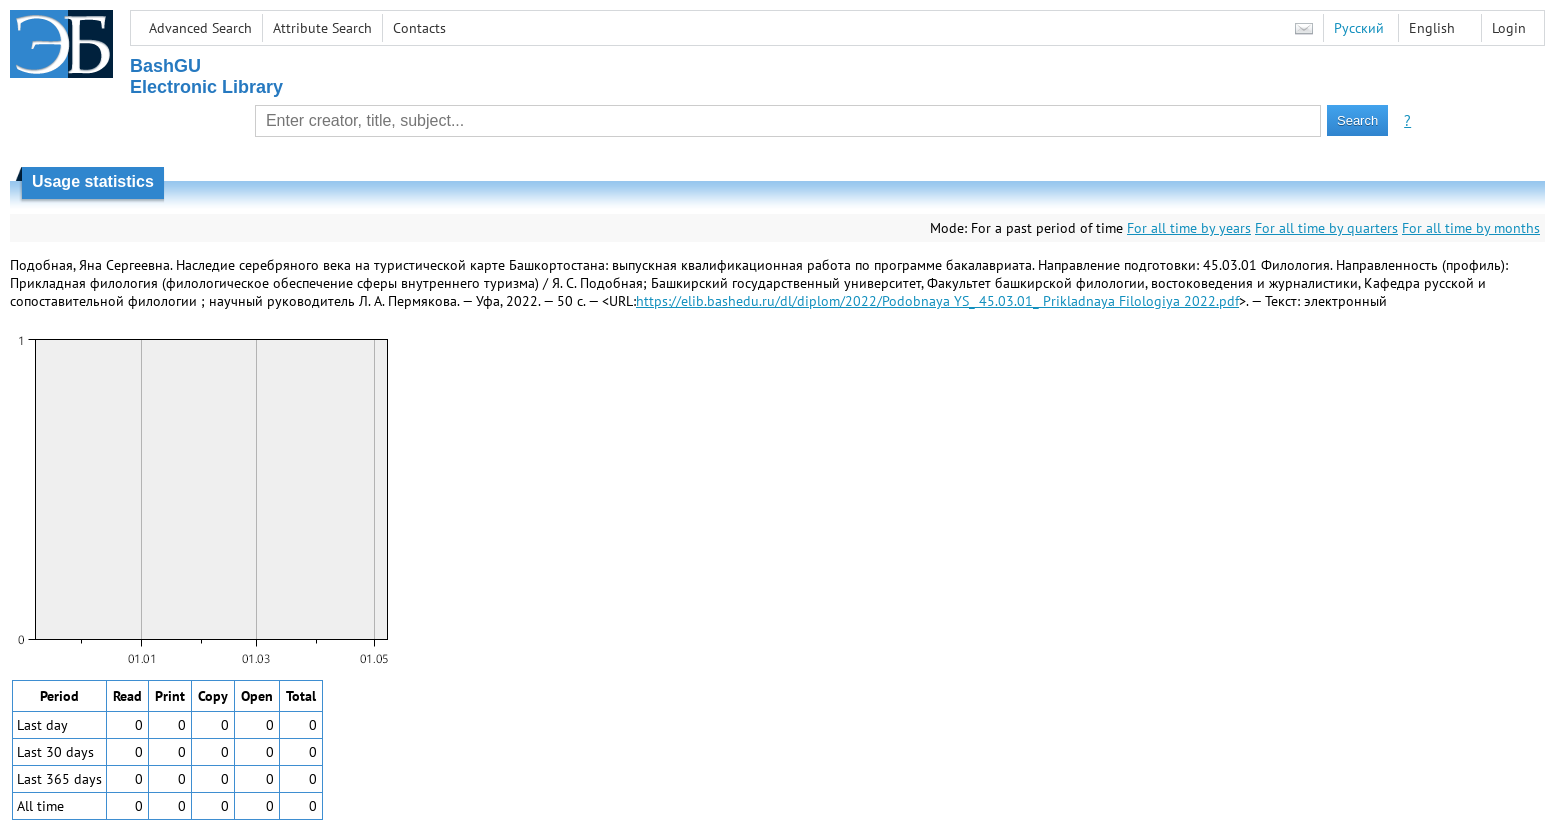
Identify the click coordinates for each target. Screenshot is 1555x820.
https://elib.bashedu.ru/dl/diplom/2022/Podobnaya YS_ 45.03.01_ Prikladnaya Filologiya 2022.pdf (937, 301)
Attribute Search (322, 28)
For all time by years (1189, 228)
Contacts (419, 28)
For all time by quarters (1326, 228)
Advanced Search (200, 28)
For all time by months (1471, 228)
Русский (1359, 28)
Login (1509, 28)
